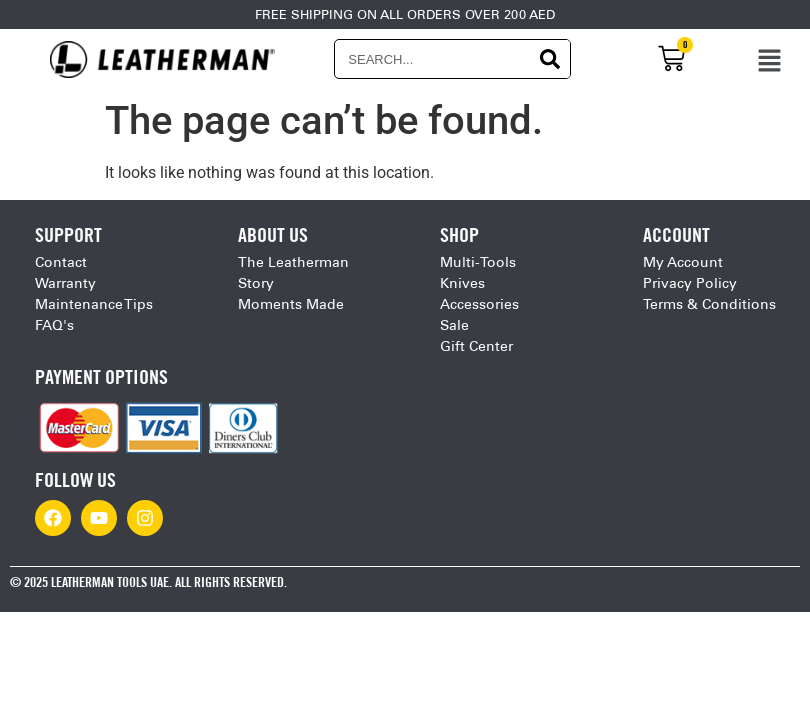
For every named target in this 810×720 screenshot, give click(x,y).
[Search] (550, 59)
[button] (769, 59)
